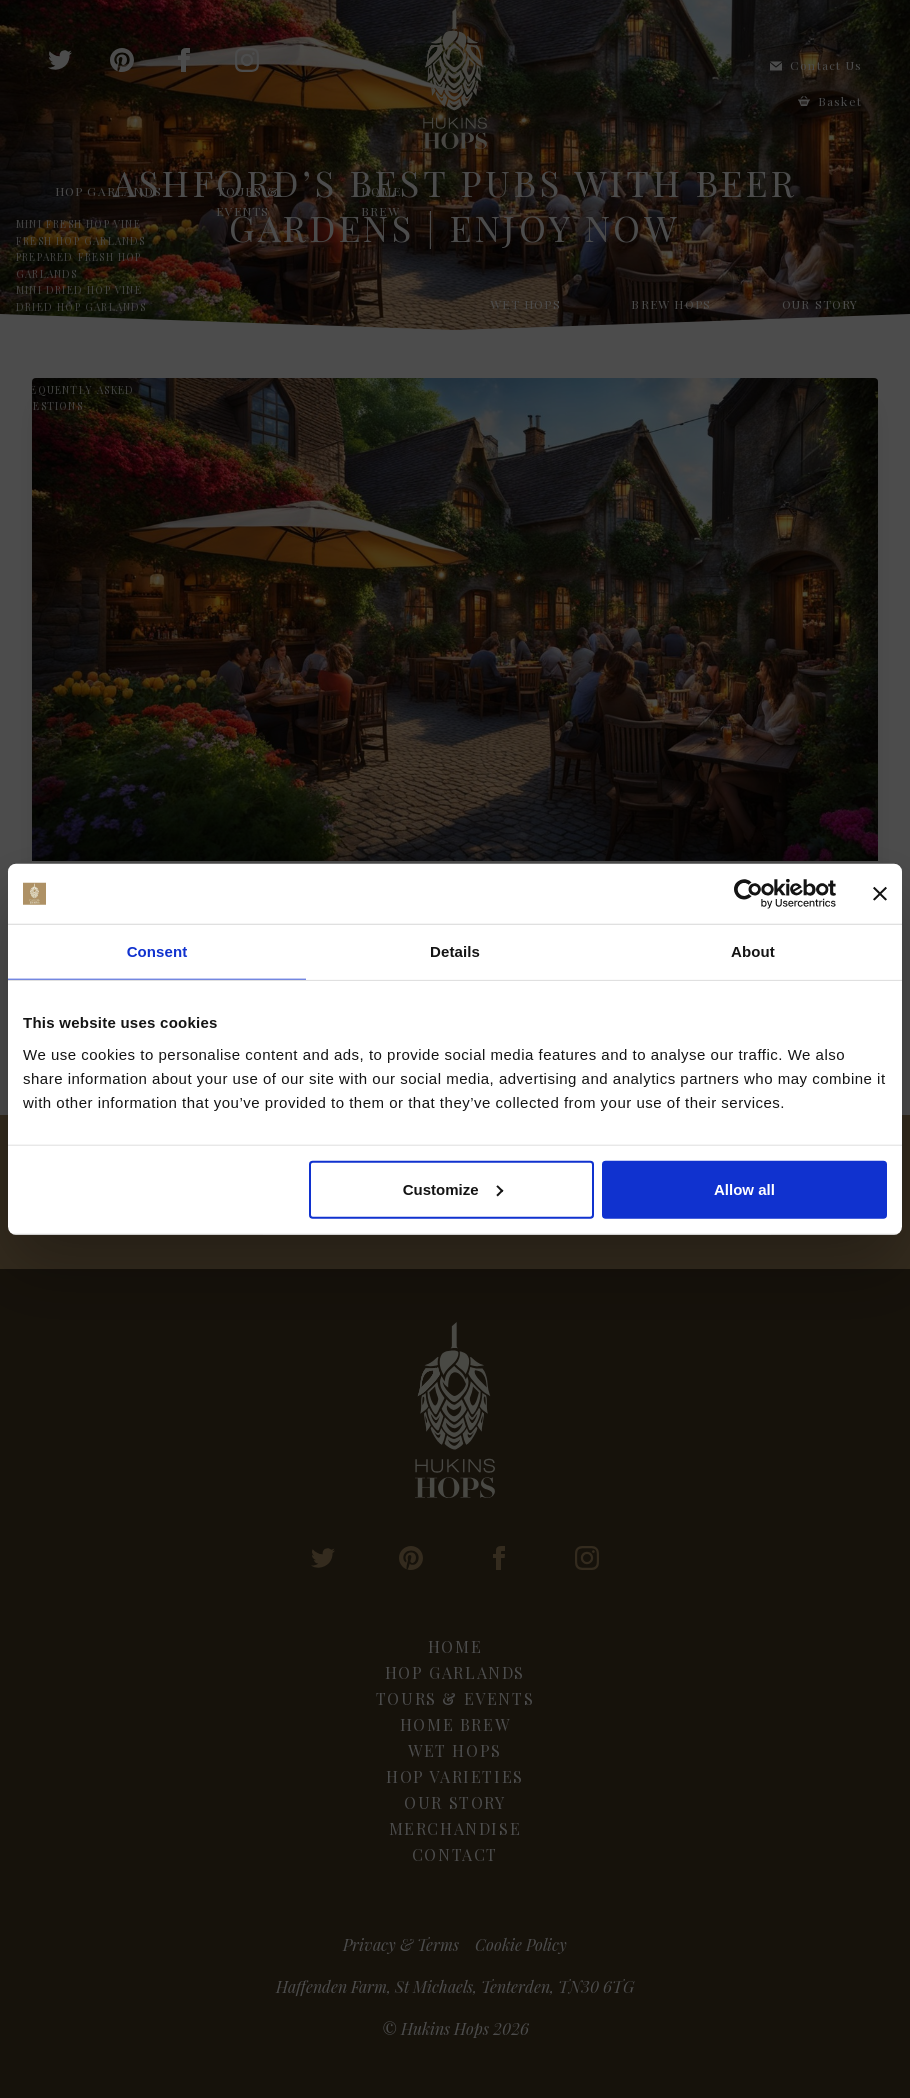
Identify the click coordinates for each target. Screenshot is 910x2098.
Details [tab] (455, 951)
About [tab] (753, 951)
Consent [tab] (157, 951)
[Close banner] (880, 894)
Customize (453, 1188)
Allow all (744, 1188)
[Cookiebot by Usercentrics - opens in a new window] (748, 894)
